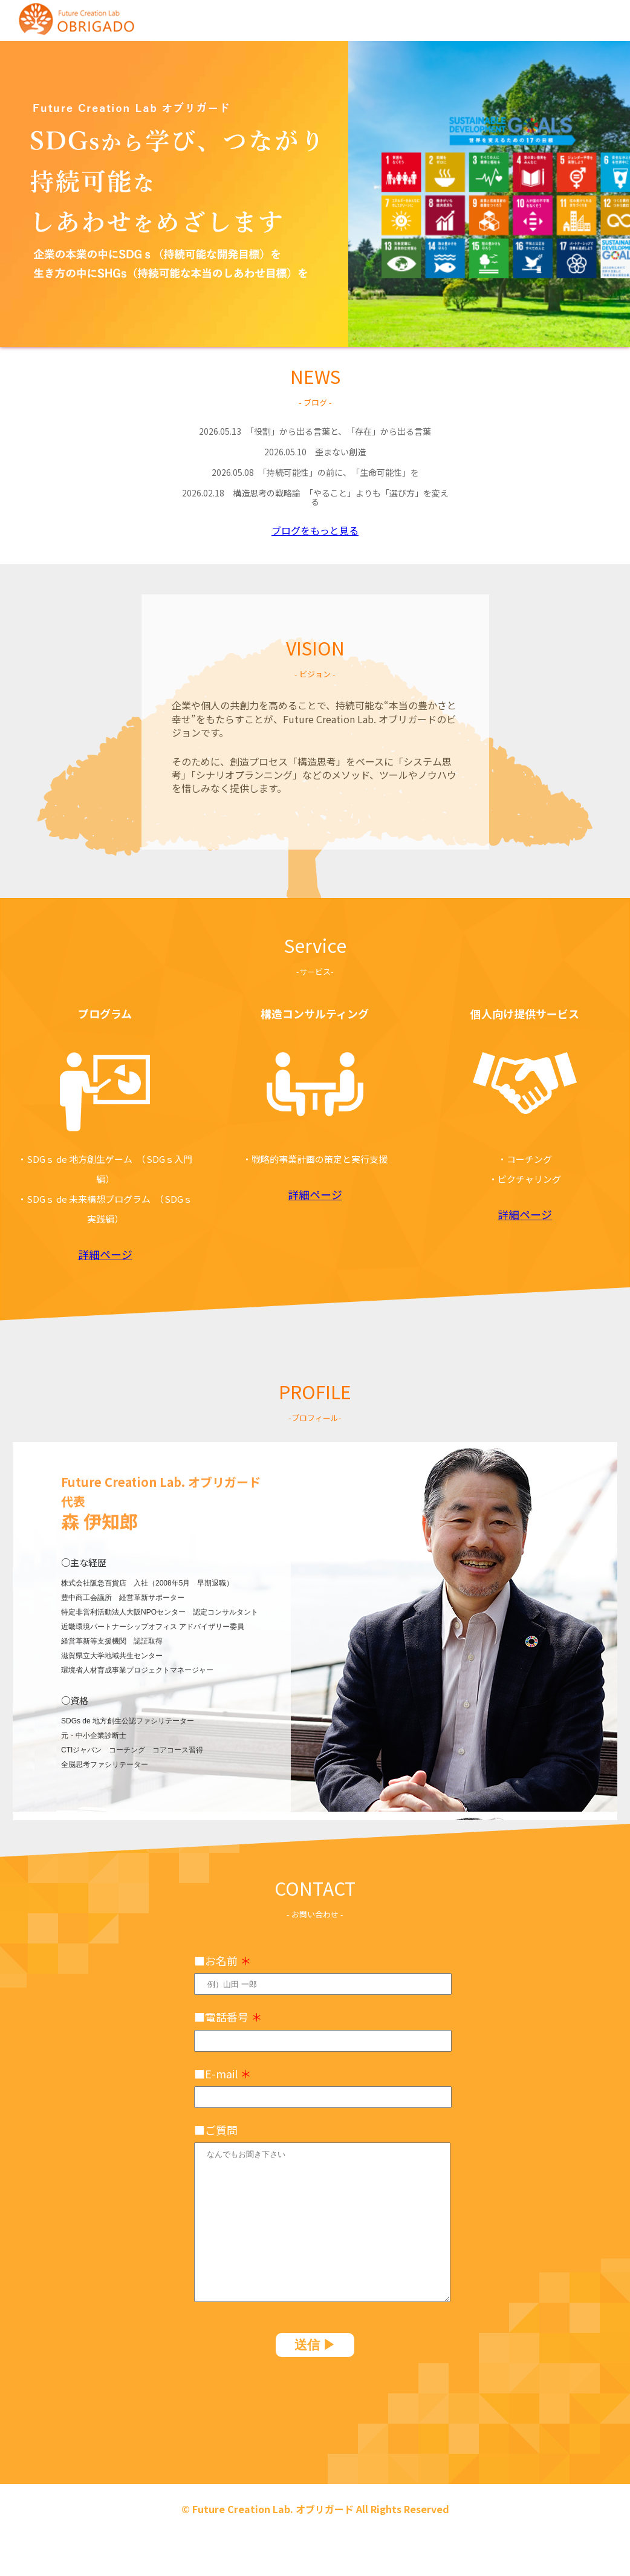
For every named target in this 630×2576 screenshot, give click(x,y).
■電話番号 (228, 2017)
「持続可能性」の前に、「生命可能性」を (315, 472)
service (531, 17)
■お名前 (222, 1960)
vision (463, 17)
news (400, 17)
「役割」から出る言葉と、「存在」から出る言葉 (315, 431)
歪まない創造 (315, 452)
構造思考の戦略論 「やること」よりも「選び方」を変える (315, 497)
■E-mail (222, 2073)
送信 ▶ (315, 2345)
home (336, 17)
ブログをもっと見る (315, 530)
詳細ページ (105, 1254)
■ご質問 (216, 2130)
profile (602, 17)
